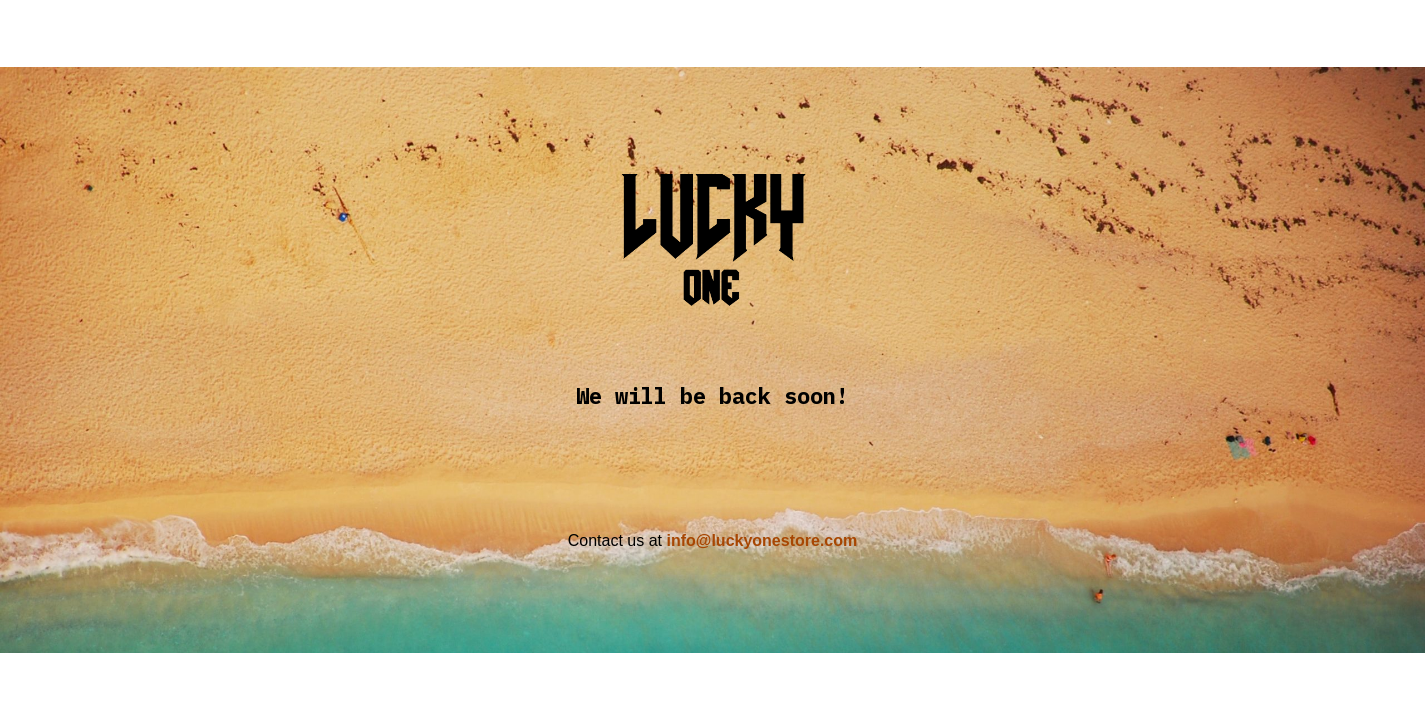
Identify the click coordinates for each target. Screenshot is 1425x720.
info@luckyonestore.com (761, 540)
